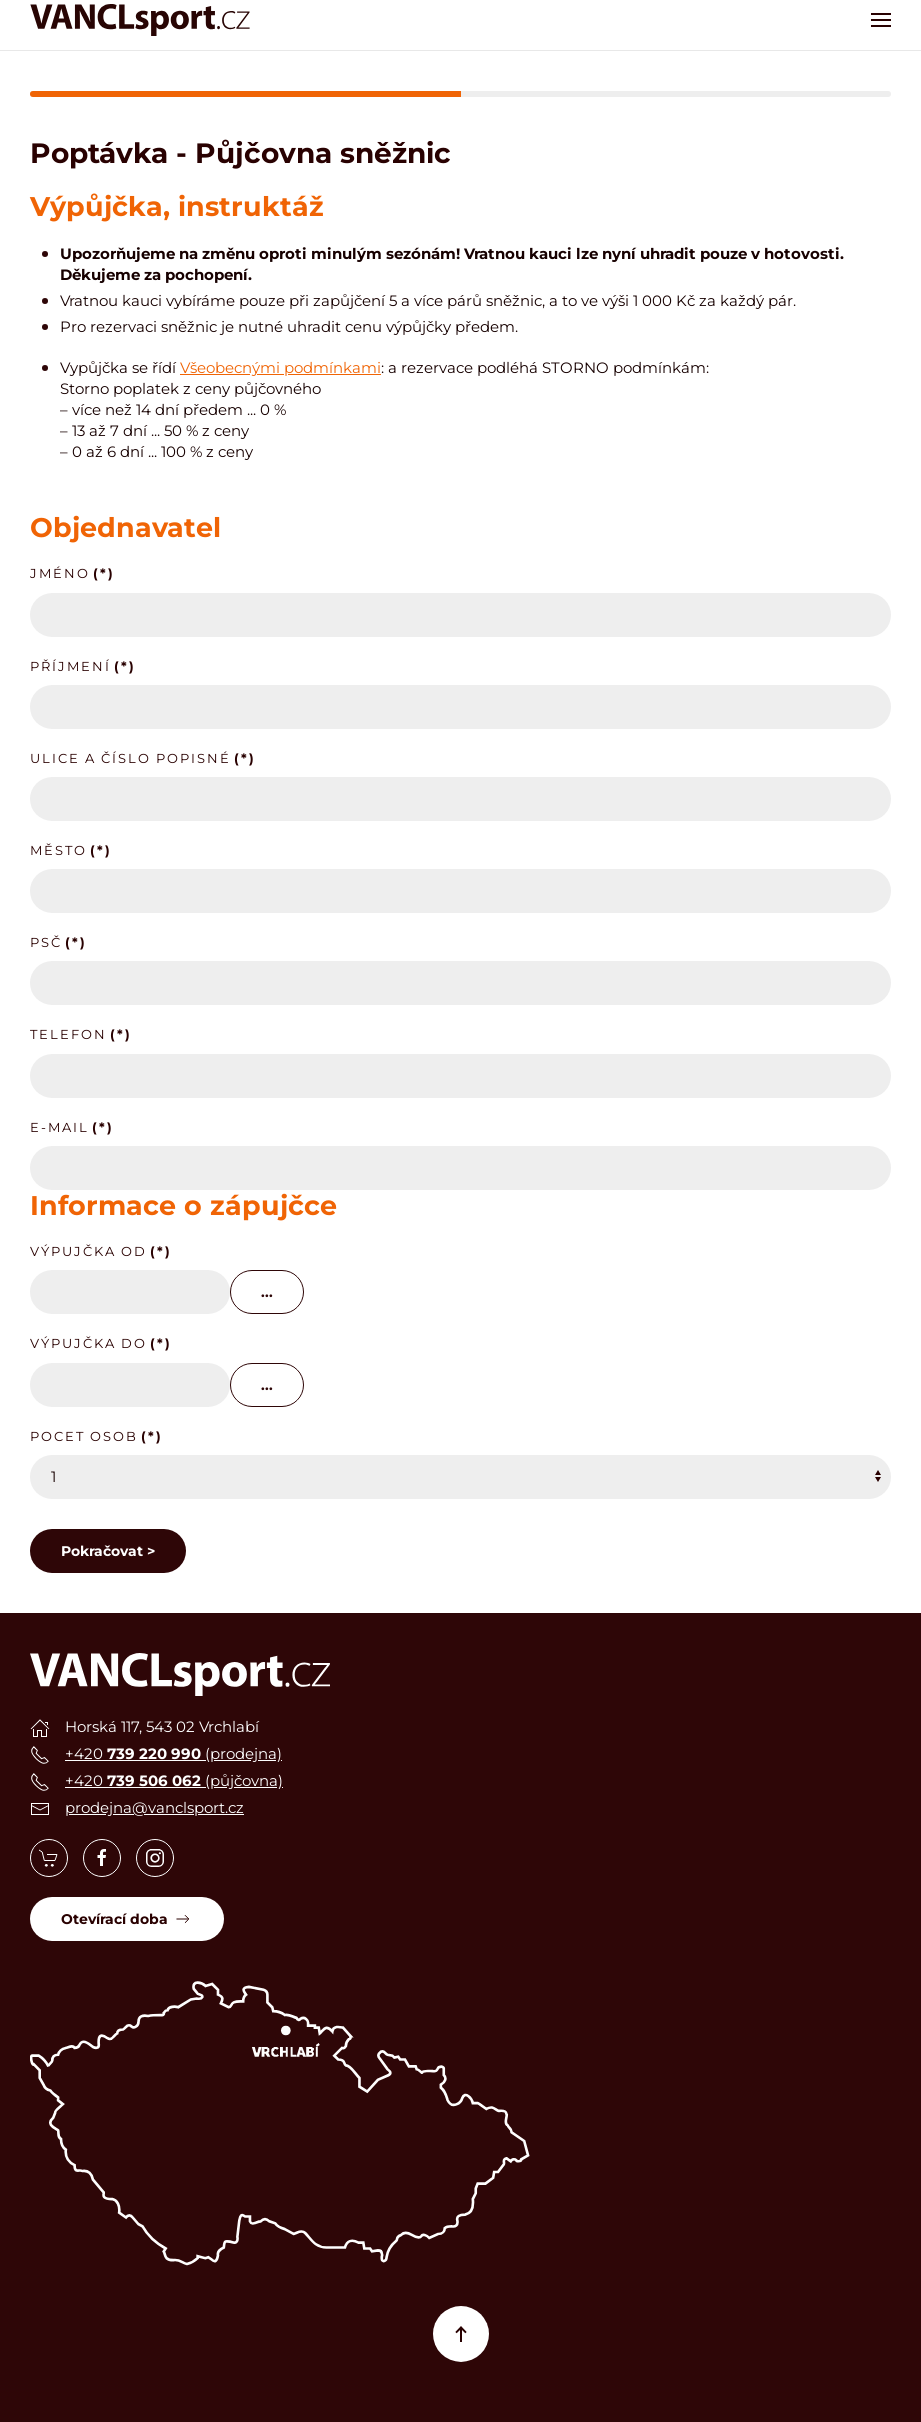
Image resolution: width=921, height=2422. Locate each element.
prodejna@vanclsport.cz (154, 1807)
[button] (881, 20)
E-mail (72, 1127)
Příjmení (83, 666)
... (267, 1292)
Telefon (81, 1034)
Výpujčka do (101, 1343)
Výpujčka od (101, 1251)
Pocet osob (96, 1436)
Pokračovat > (108, 1551)
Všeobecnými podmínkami (280, 367)
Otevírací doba (127, 1919)
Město (71, 850)
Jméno (72, 573)
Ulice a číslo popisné (143, 758)
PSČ (58, 942)
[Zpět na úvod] (140, 20)
